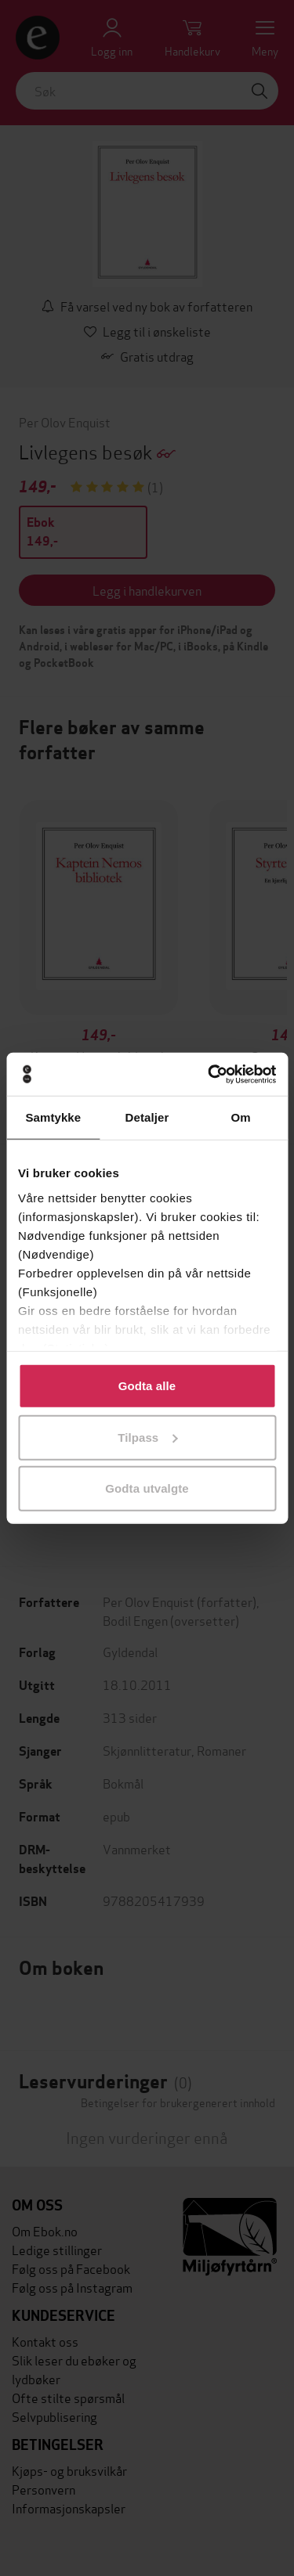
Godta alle (147, 1385)
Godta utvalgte (146, 1488)
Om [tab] (241, 1117)
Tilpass (147, 1436)
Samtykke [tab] (53, 1117)
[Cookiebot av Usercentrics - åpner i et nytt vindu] (209, 1074)
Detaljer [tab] (147, 1117)
